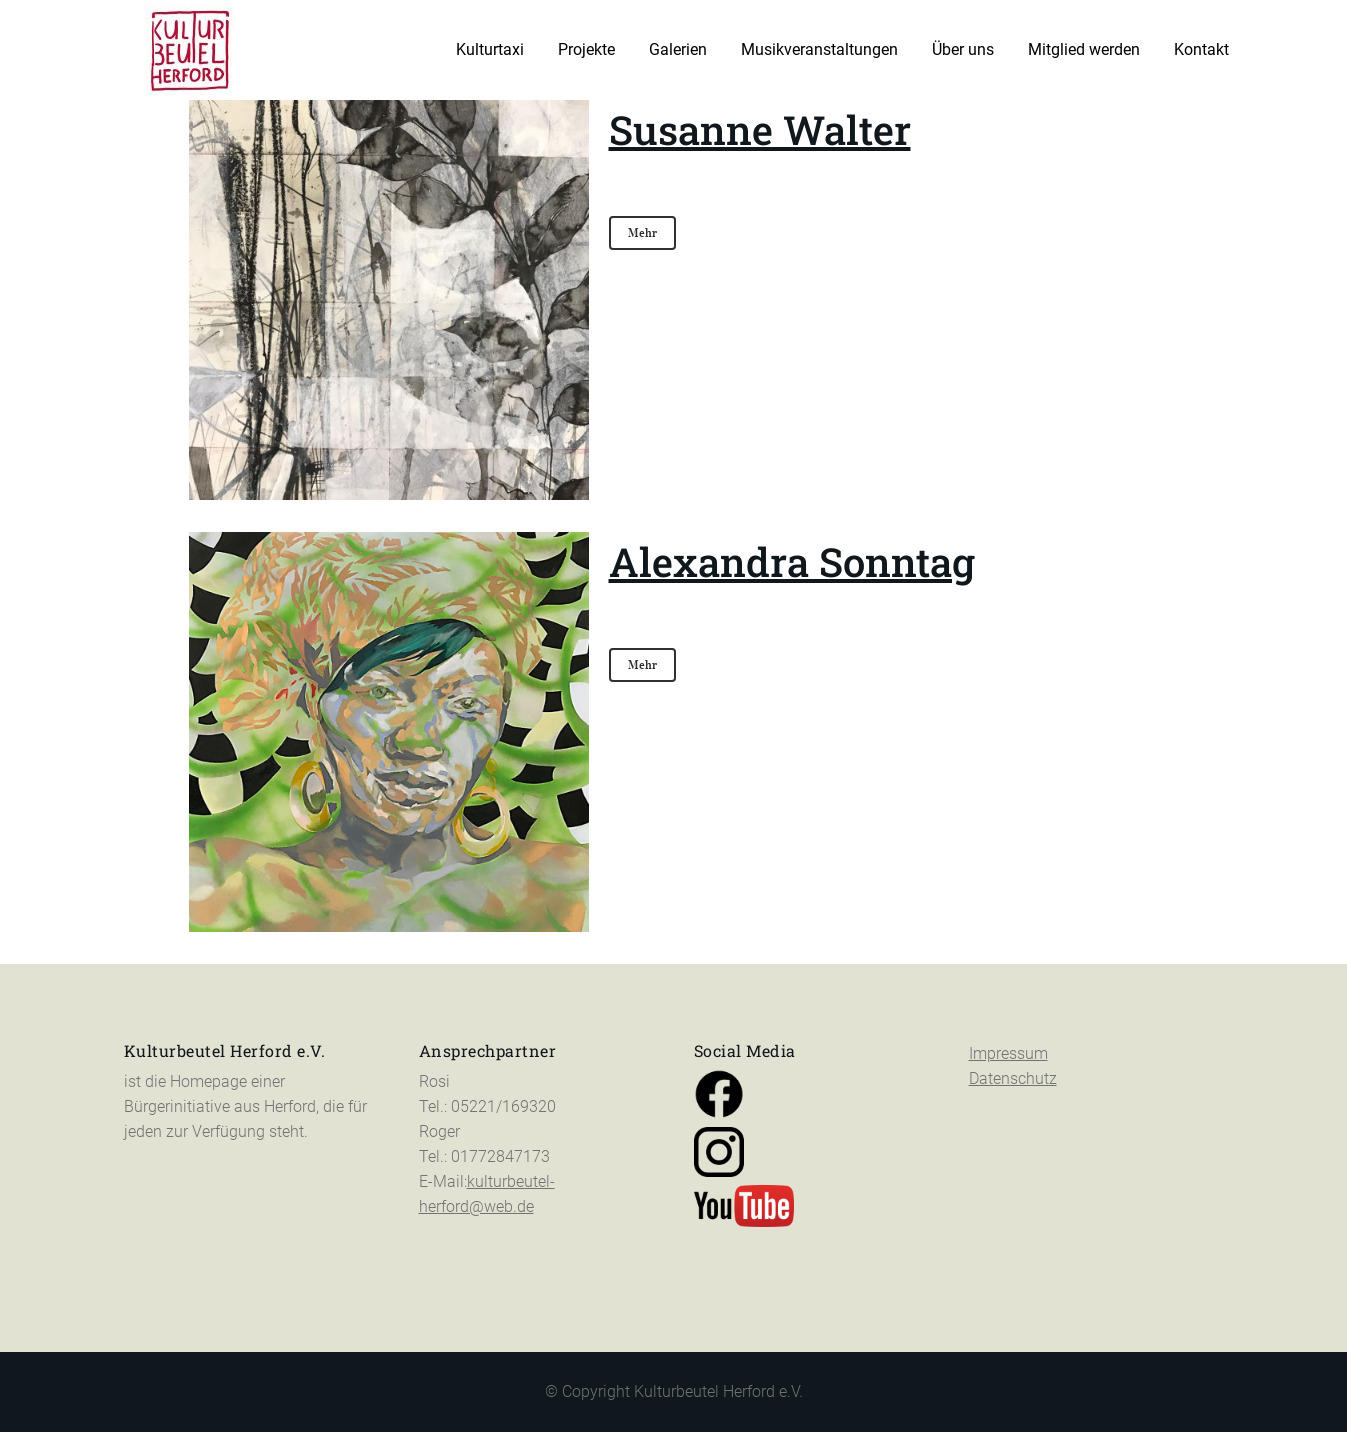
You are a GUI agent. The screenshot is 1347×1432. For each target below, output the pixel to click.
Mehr (642, 232)
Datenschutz (1013, 1078)
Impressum (1008, 1053)
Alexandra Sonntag (792, 561)
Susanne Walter (760, 129)
